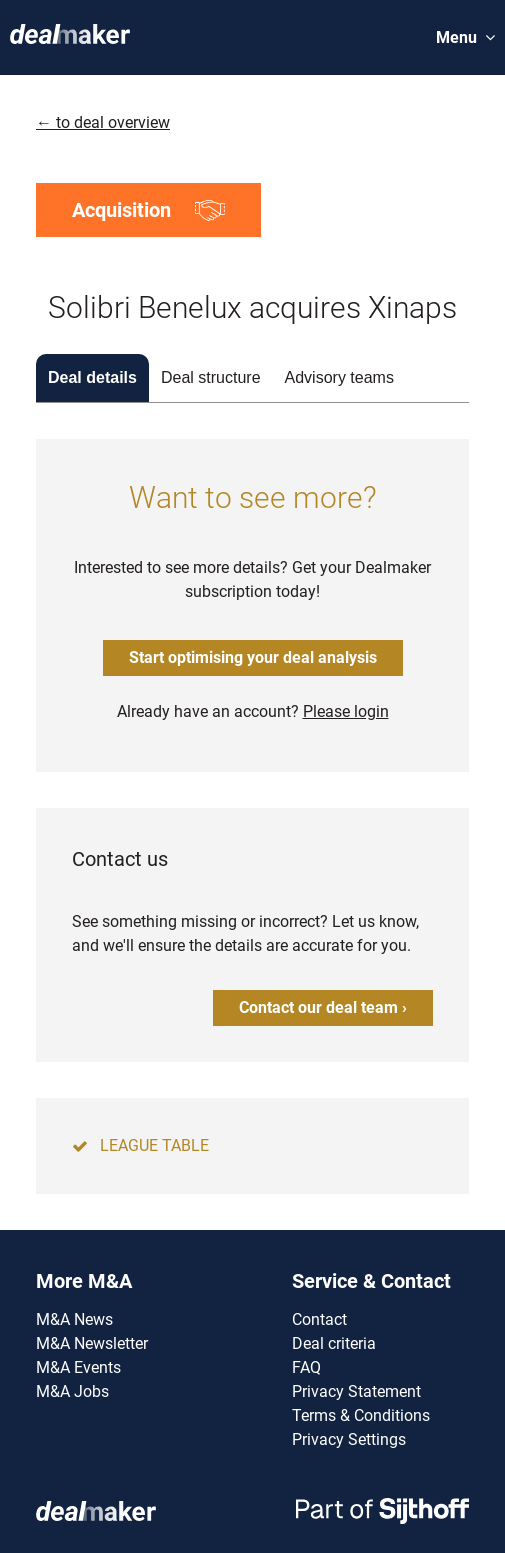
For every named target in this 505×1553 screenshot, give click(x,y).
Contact (319, 1319)
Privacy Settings (349, 1439)
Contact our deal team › (323, 1007)
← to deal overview (103, 122)
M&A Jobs (72, 1391)
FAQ (306, 1367)
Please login (346, 711)
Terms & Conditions (361, 1415)
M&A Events (78, 1367)
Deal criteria (334, 1343)
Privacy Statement (356, 1391)
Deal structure (211, 377)
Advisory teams (339, 377)
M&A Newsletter (92, 1343)
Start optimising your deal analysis (253, 657)
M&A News (74, 1319)
